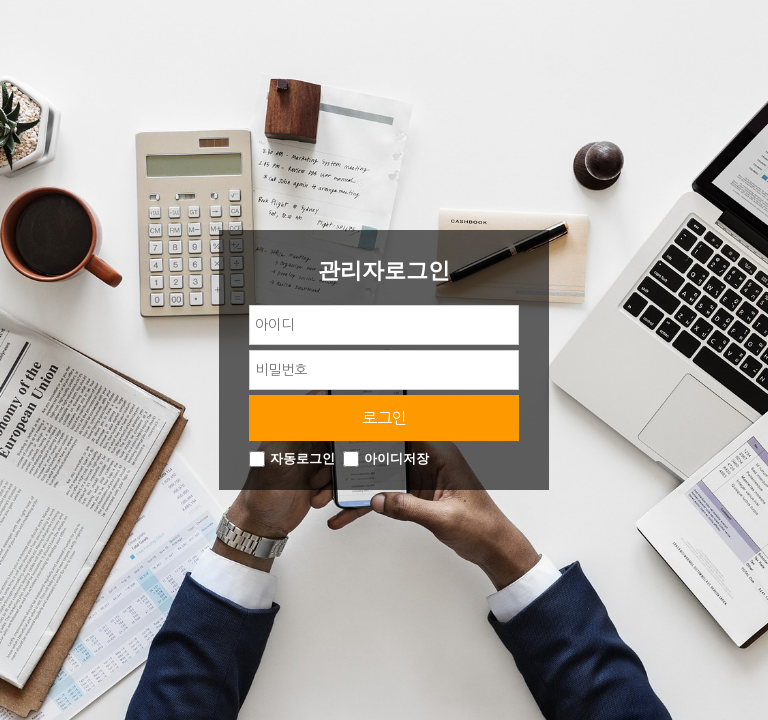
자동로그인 (302, 459)
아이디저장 (396, 459)
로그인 (384, 418)
